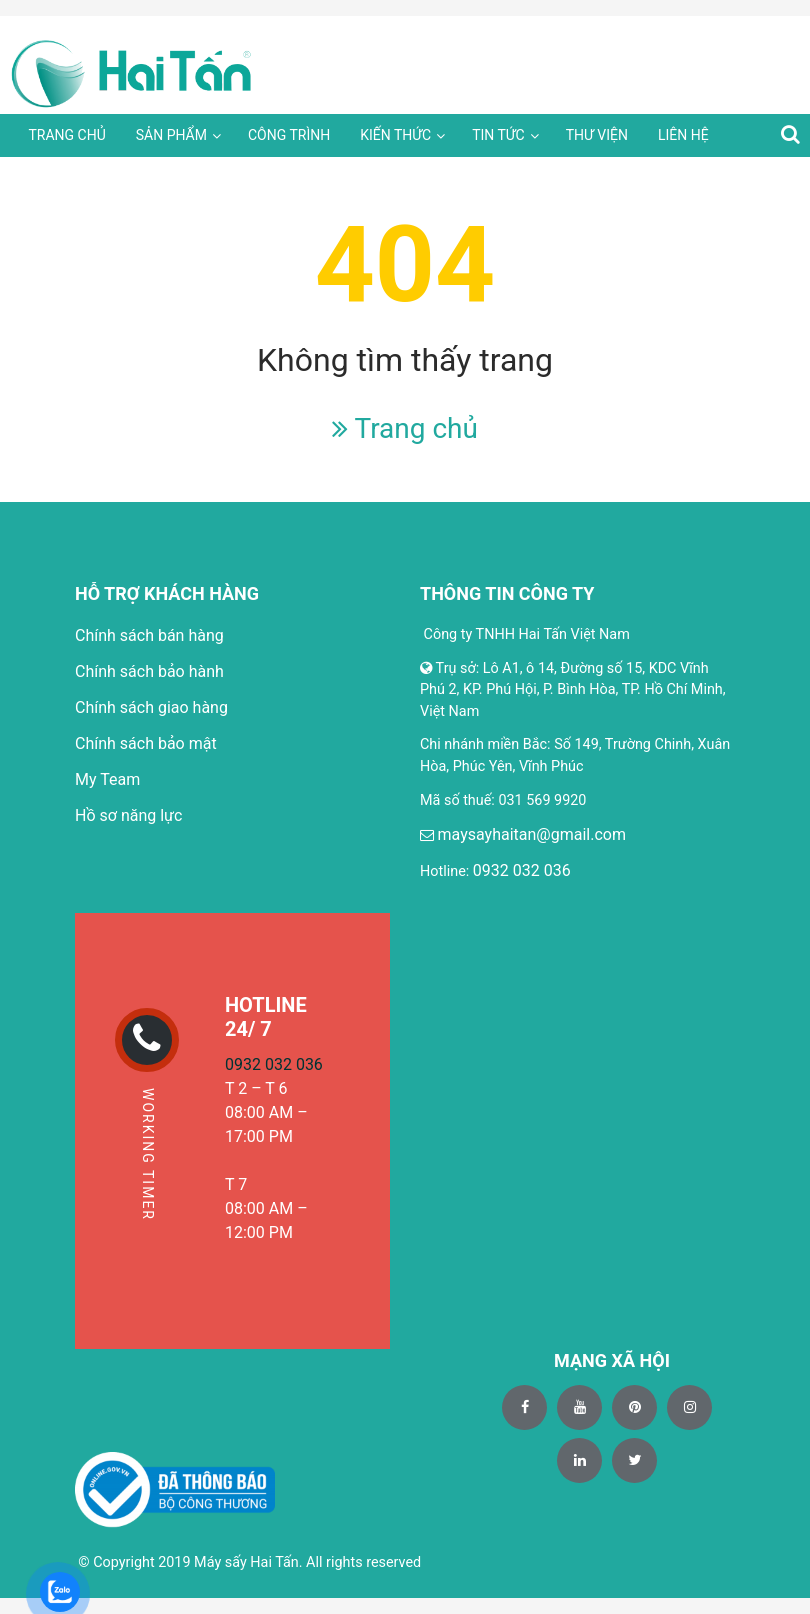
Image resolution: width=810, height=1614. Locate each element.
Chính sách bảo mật (146, 743)
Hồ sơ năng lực (128, 815)
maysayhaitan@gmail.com (532, 834)
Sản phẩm (171, 135)
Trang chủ (66, 135)
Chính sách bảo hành (149, 671)
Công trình (289, 135)
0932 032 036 (522, 870)
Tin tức (498, 135)
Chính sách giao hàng (151, 707)
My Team (107, 779)
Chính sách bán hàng (149, 635)
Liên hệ (683, 135)
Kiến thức (395, 135)
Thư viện (597, 135)
